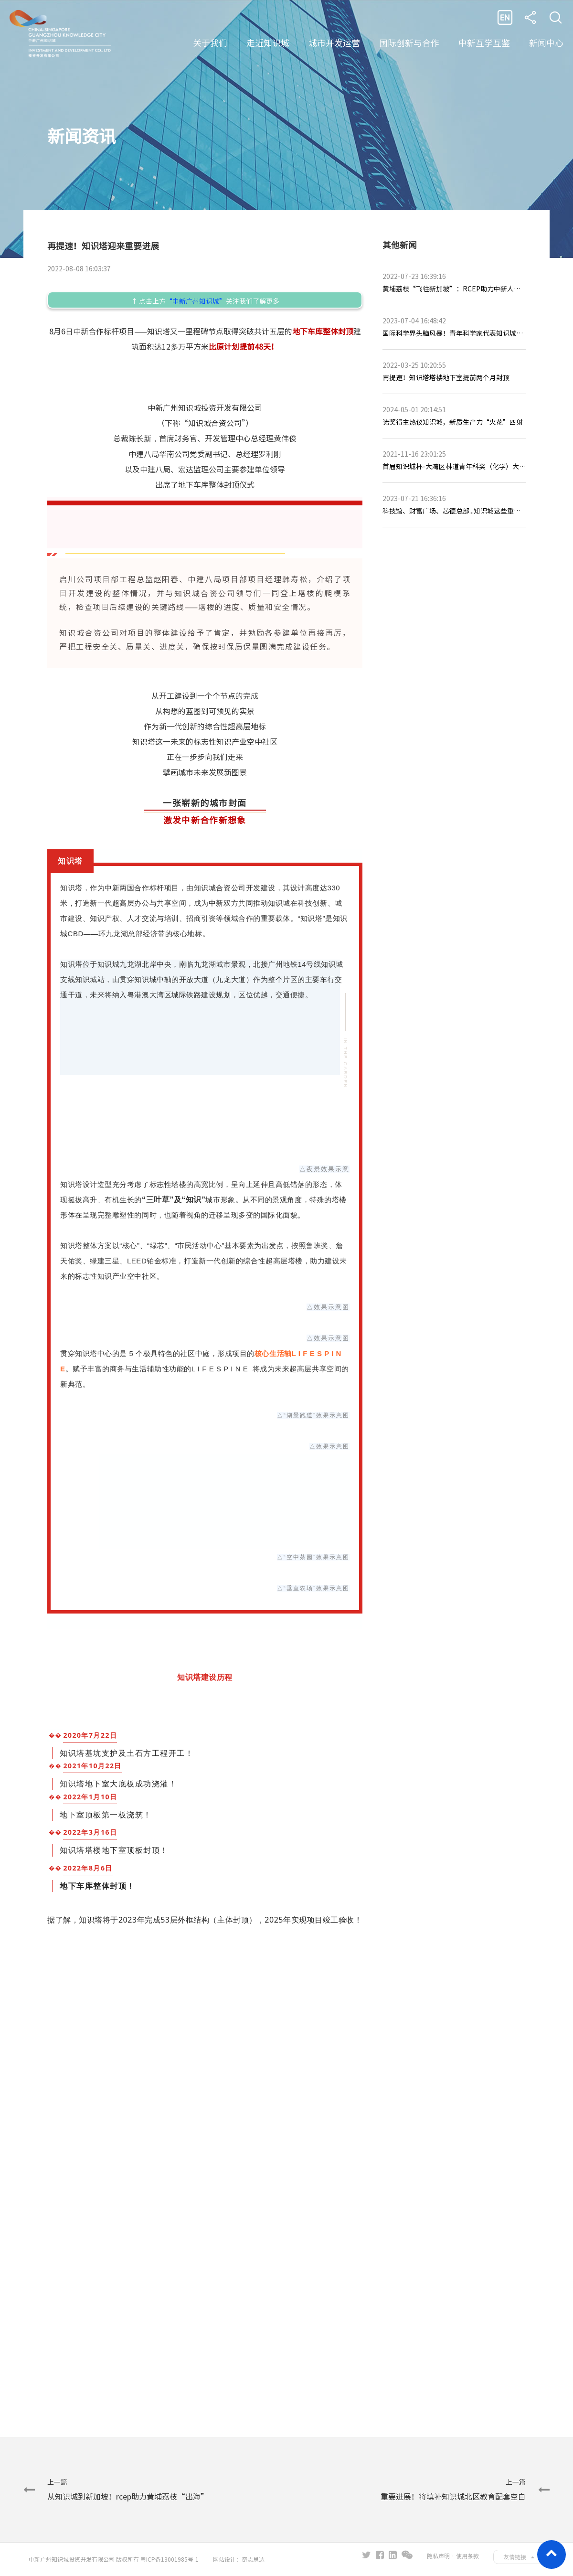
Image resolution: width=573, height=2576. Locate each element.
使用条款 (467, 2556)
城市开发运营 (334, 43)
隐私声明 (438, 2556)
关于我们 (210, 43)
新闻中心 (546, 43)
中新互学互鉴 (484, 43)
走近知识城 (267, 43)
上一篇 (127, 2489)
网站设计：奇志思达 (239, 2559)
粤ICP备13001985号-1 (169, 2559)
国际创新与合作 (409, 43)
